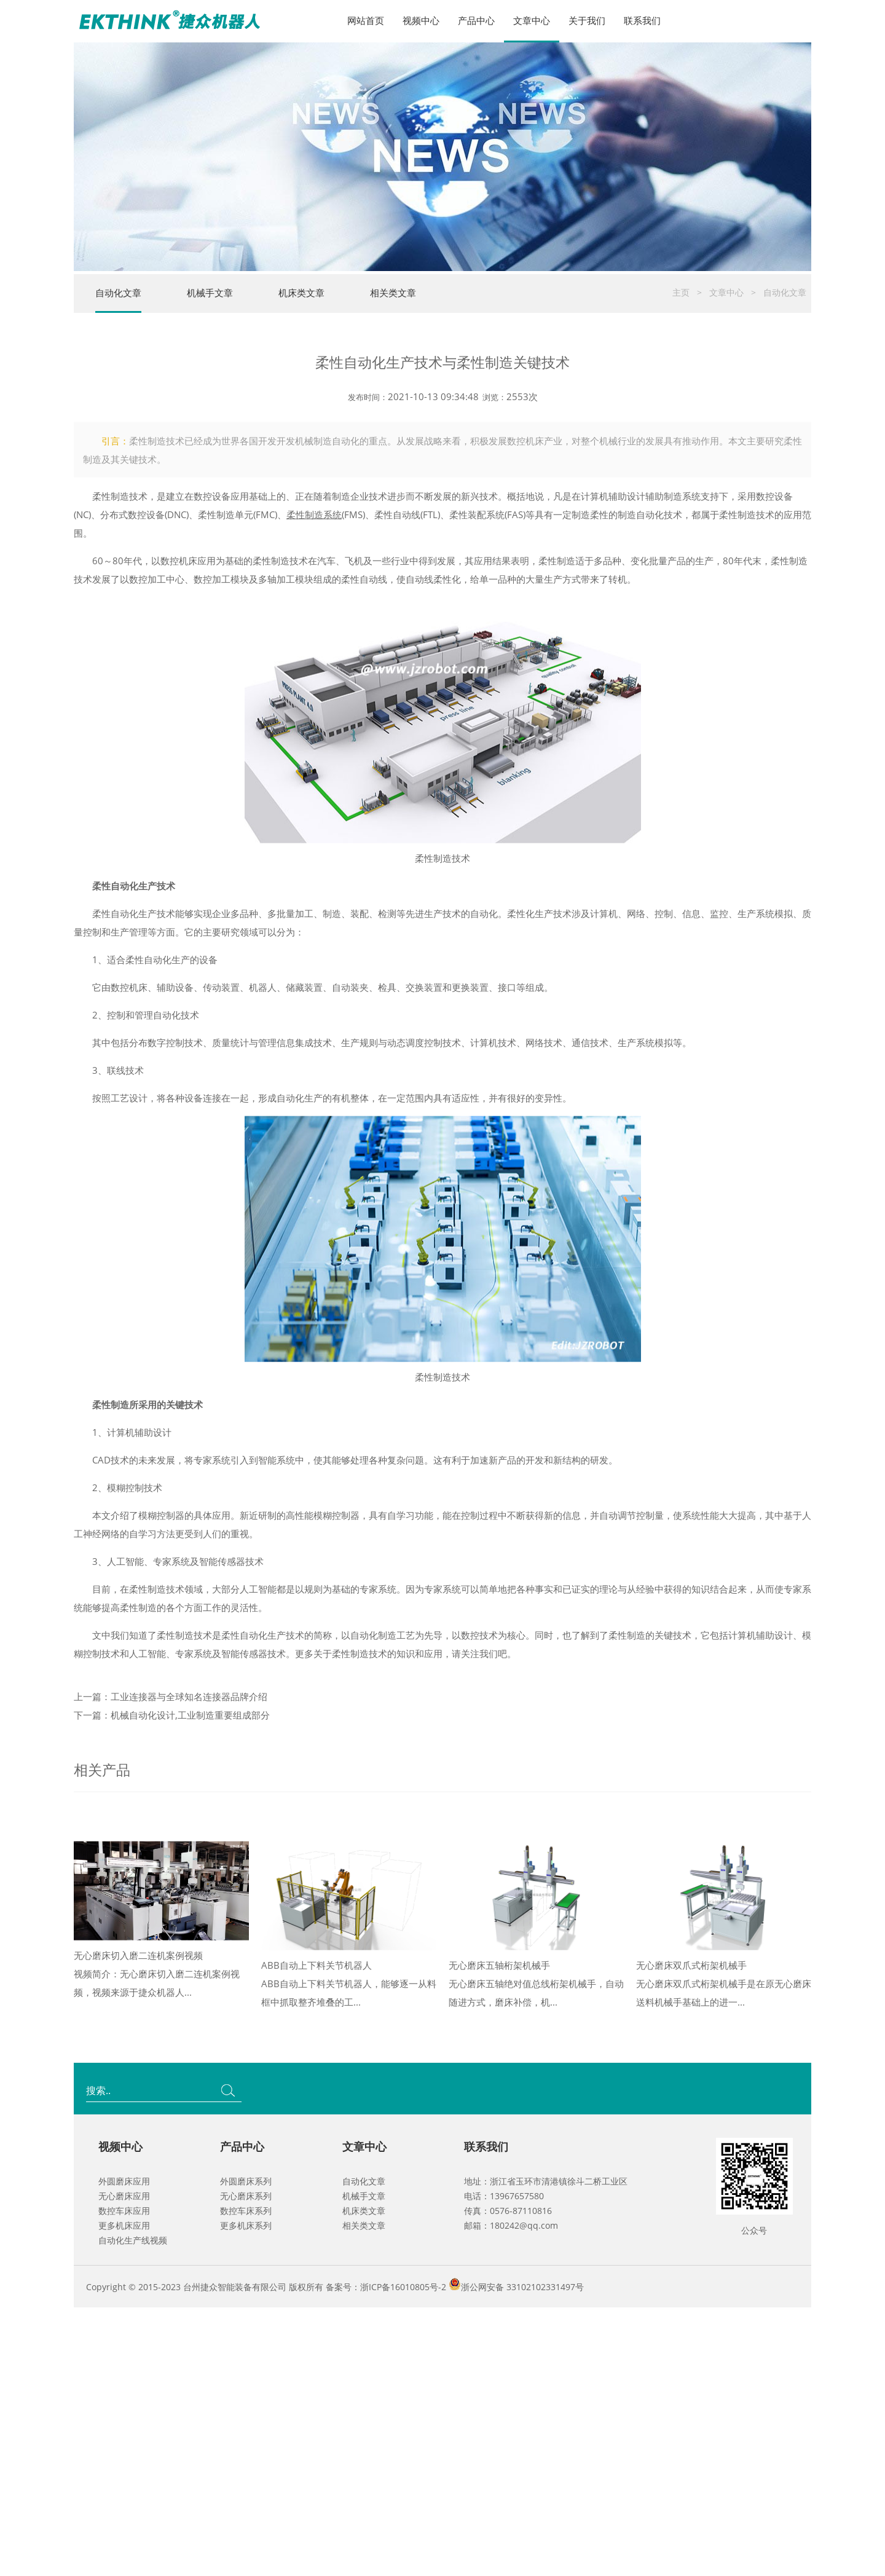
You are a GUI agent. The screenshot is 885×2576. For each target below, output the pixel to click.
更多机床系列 (246, 2225)
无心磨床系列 (246, 2196)
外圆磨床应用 (124, 2181)
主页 (681, 292)
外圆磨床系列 (246, 2181)
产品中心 (476, 20)
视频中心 (421, 20)
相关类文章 (393, 292)
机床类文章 (301, 292)
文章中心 (531, 20)
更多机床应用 (124, 2225)
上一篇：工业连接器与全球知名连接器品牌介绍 (170, 1744)
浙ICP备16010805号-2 (403, 2287)
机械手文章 (210, 292)
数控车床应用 (124, 2210)
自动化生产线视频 (132, 2240)
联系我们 (642, 20)
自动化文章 (118, 292)
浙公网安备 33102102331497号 (522, 2287)
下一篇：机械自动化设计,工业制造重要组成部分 (172, 1763)
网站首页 (365, 20)
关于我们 (586, 20)
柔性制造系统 (314, 562)
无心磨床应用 (124, 2196)
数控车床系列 (246, 2210)
